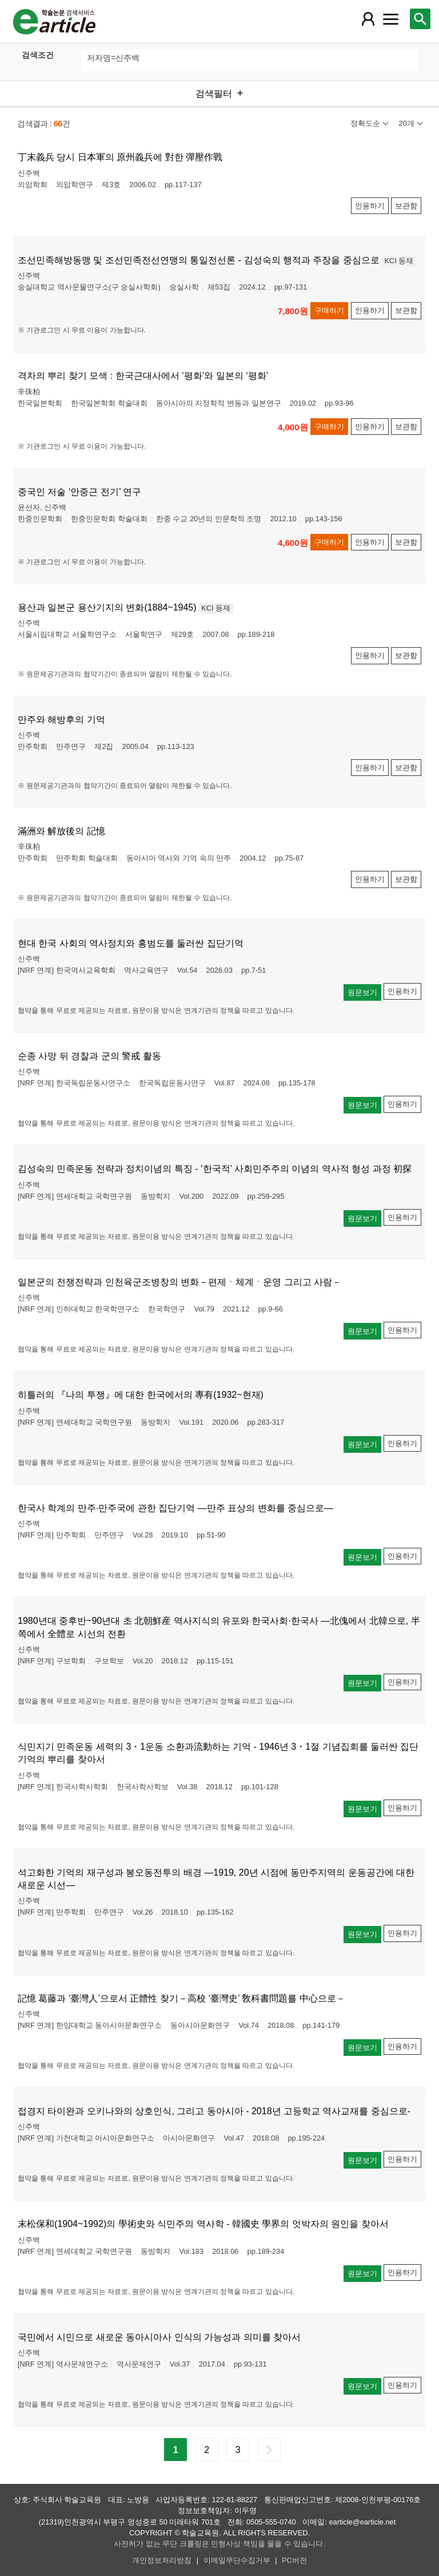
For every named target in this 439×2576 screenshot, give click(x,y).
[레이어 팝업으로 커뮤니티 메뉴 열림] (390, 19)
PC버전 (294, 2560)
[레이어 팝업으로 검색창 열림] (420, 19)
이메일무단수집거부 (236, 2560)
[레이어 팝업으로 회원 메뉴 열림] (367, 19)
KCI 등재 (399, 260)
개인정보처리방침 (161, 2560)
